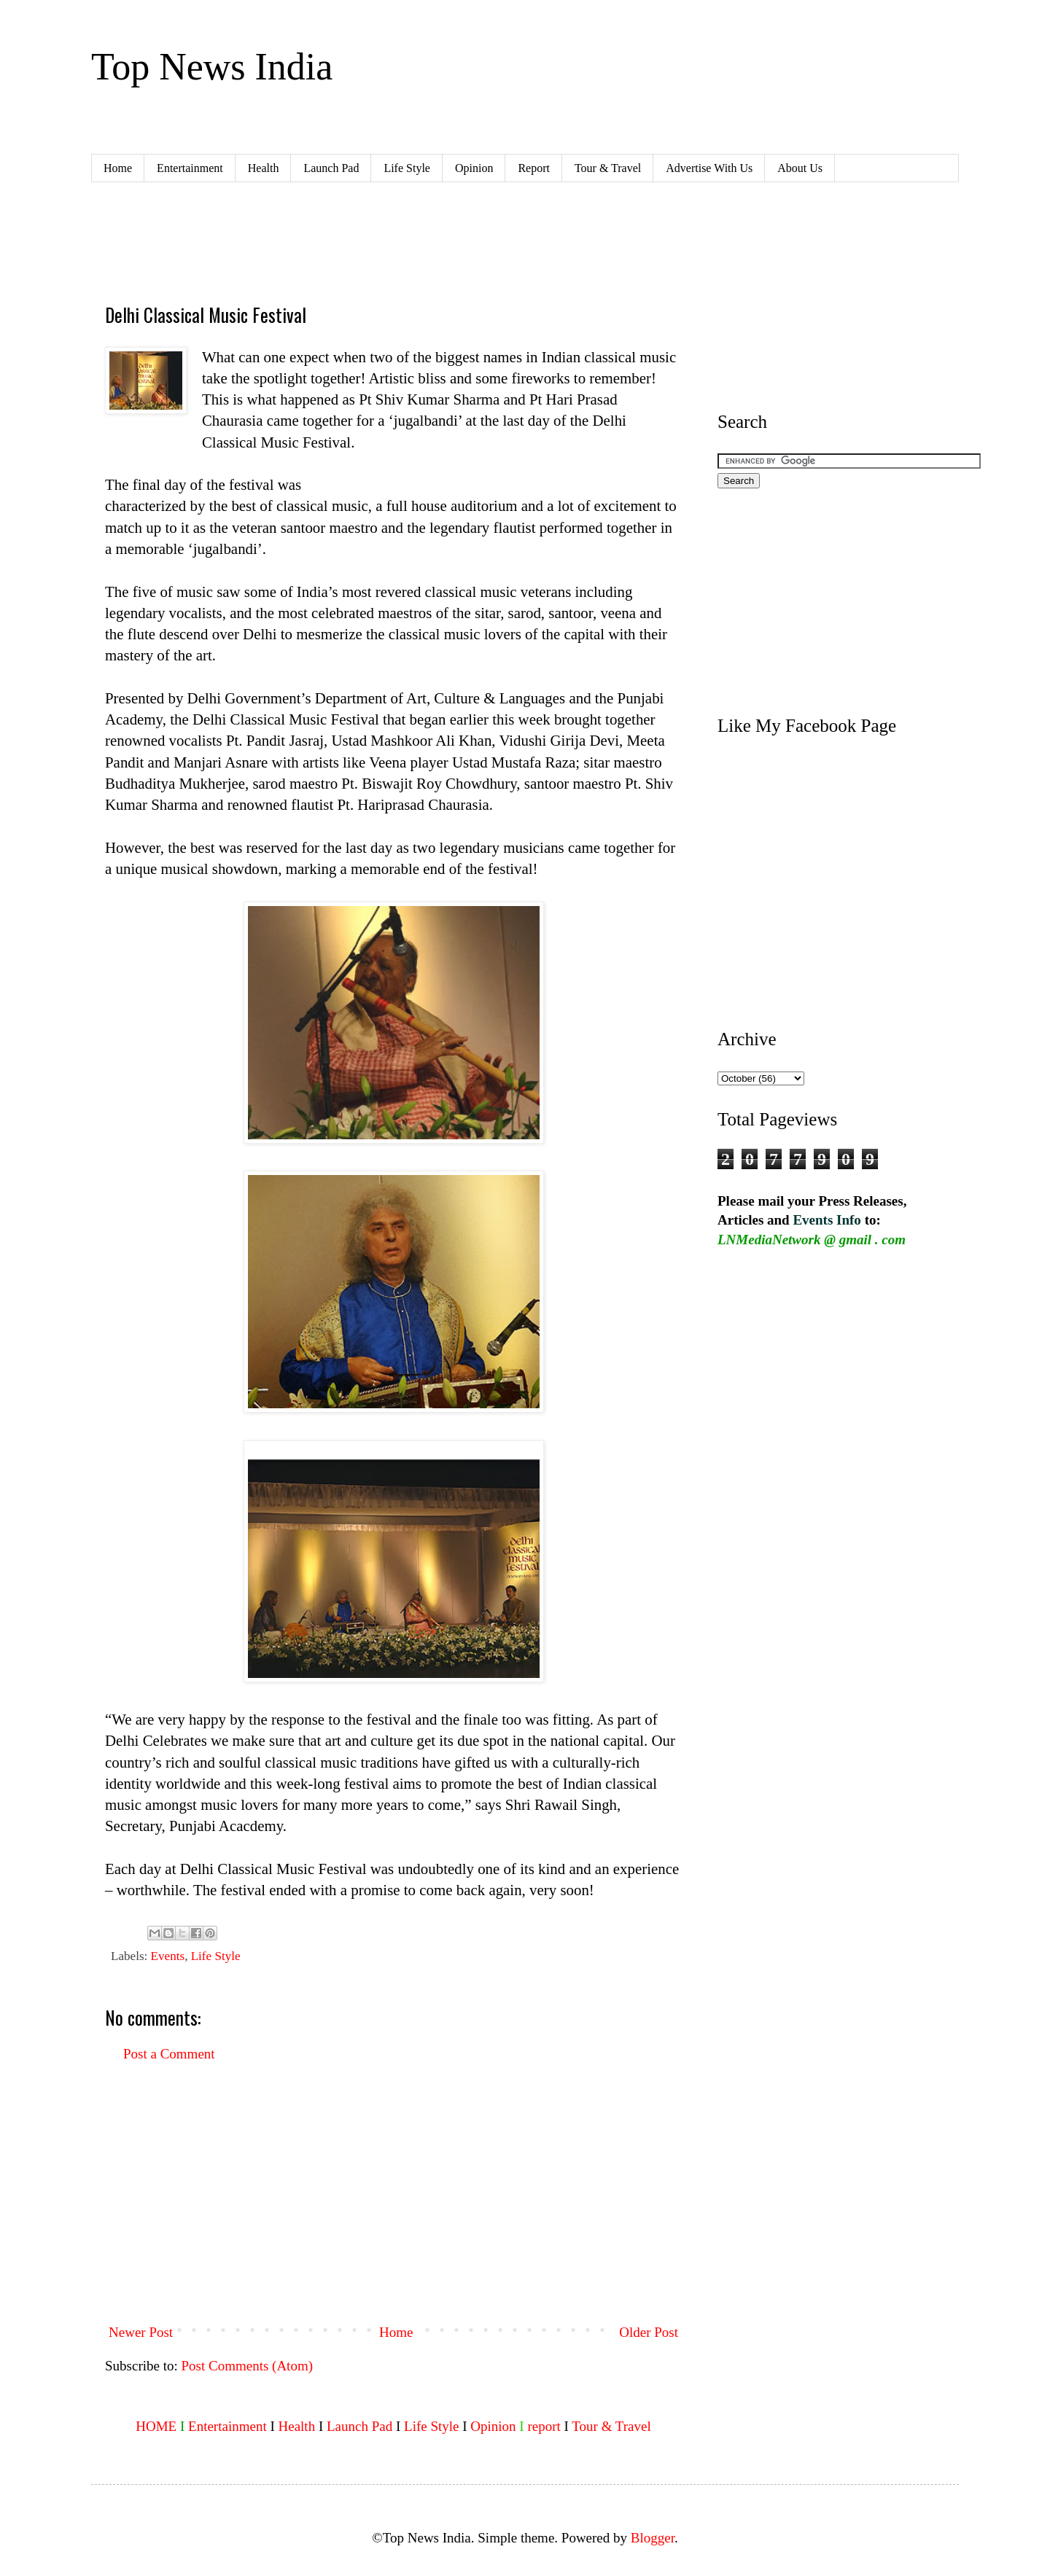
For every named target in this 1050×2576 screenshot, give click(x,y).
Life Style (407, 168)
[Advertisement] (370, 240)
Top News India (211, 66)
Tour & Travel (608, 168)
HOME (156, 2426)
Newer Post (141, 2332)
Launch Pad (331, 168)
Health (263, 168)
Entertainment (190, 168)
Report (534, 168)
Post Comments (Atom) (248, 2365)
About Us (799, 168)
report (543, 2426)
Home (118, 168)
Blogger (652, 2537)
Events (168, 1956)
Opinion (474, 168)
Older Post (648, 2332)
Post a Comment (169, 2053)
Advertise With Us (709, 168)
